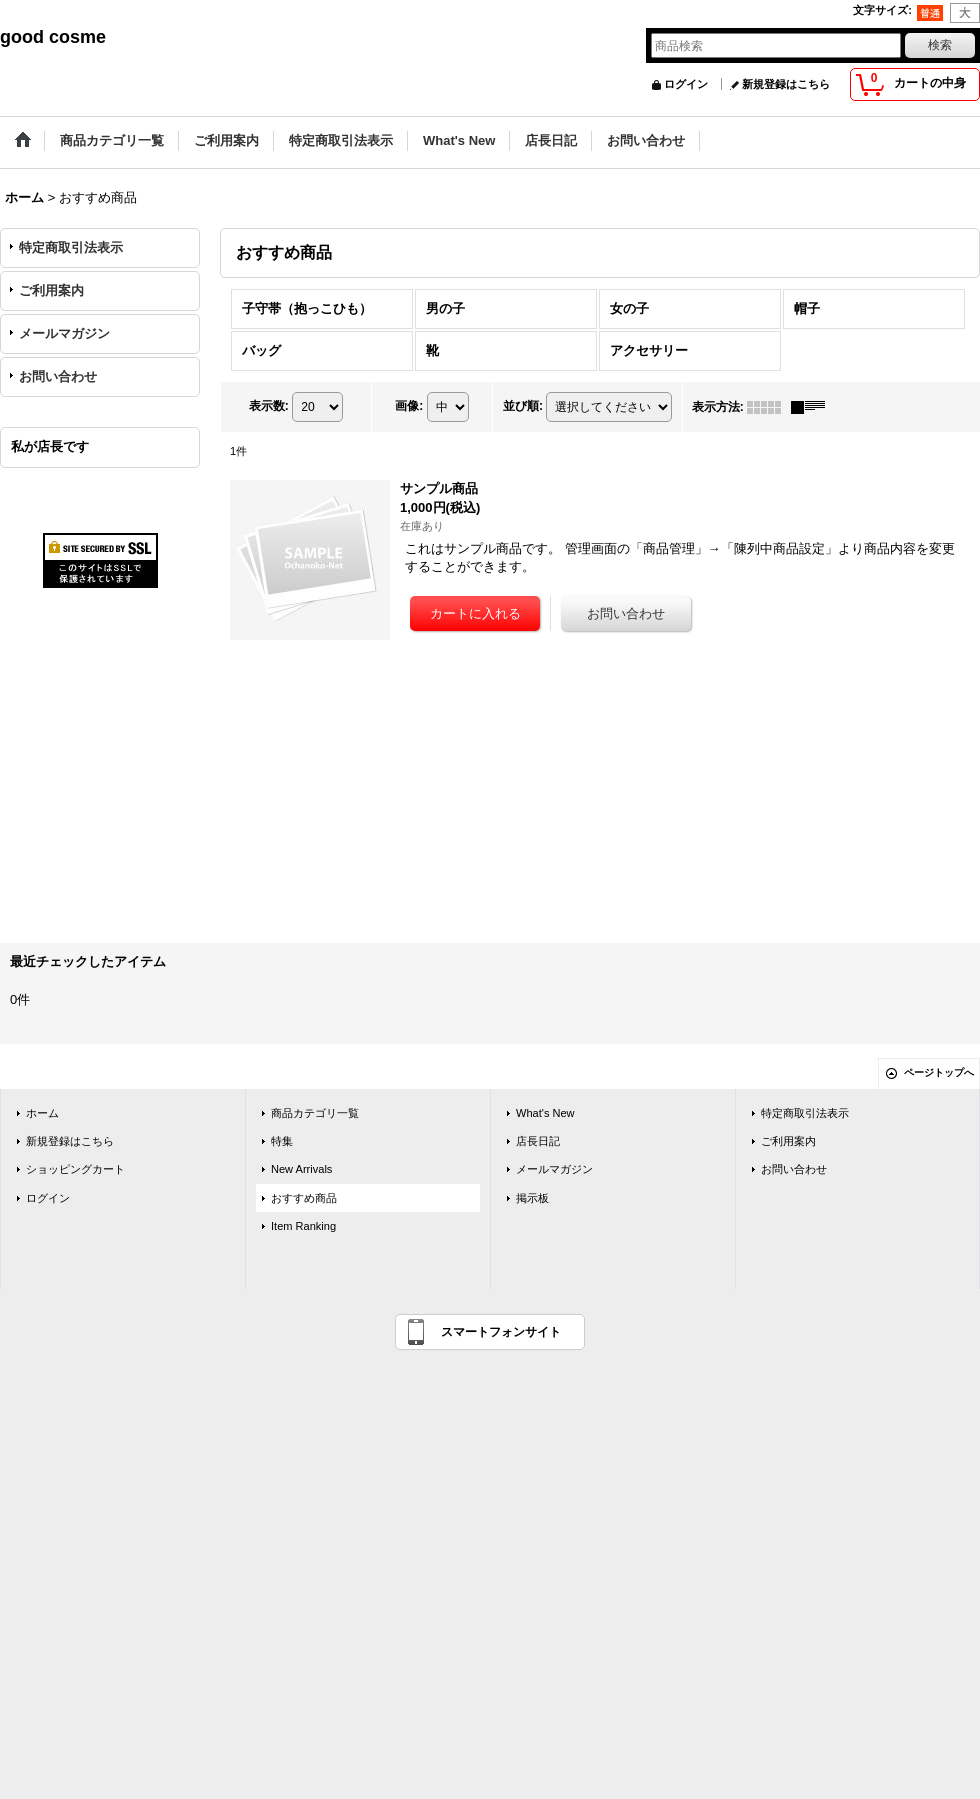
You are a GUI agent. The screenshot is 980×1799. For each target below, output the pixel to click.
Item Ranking (303, 1226)
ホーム (42, 1113)
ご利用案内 (51, 290)
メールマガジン (64, 333)
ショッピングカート (75, 1169)
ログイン (686, 84)
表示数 (269, 406)
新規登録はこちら (786, 84)
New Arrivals (301, 1169)
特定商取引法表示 (71, 247)
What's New (545, 1113)
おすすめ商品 (304, 1198)
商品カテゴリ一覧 (315, 1113)
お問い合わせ (58, 376)
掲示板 (532, 1198)
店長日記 (538, 1141)
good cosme (53, 37)
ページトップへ (939, 1072)
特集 (282, 1141)
